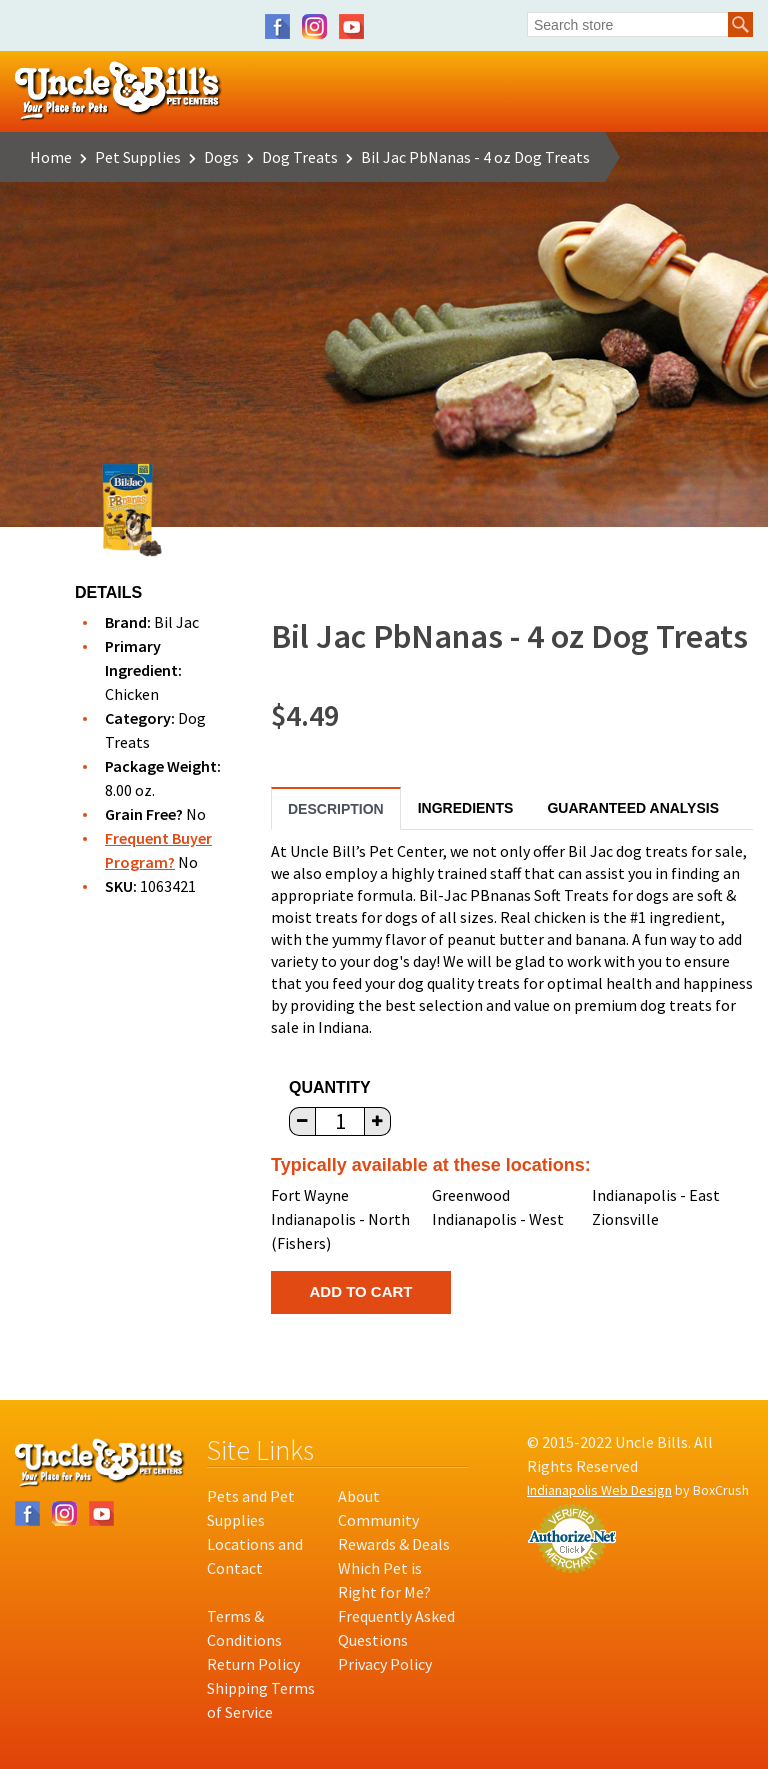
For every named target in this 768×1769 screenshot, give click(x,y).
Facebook (277, 26)
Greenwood (471, 1195)
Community (378, 1520)
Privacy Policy (385, 1664)
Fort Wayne (310, 1195)
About (359, 1496)
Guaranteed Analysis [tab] (633, 808)
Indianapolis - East (656, 1195)
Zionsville (625, 1219)
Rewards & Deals (394, 1544)
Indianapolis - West (498, 1219)
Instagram (314, 26)
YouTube (351, 26)
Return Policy (253, 1664)
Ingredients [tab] (466, 808)
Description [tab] (336, 809)
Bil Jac (176, 622)
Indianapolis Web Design (599, 1490)
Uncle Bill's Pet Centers (118, 91)
